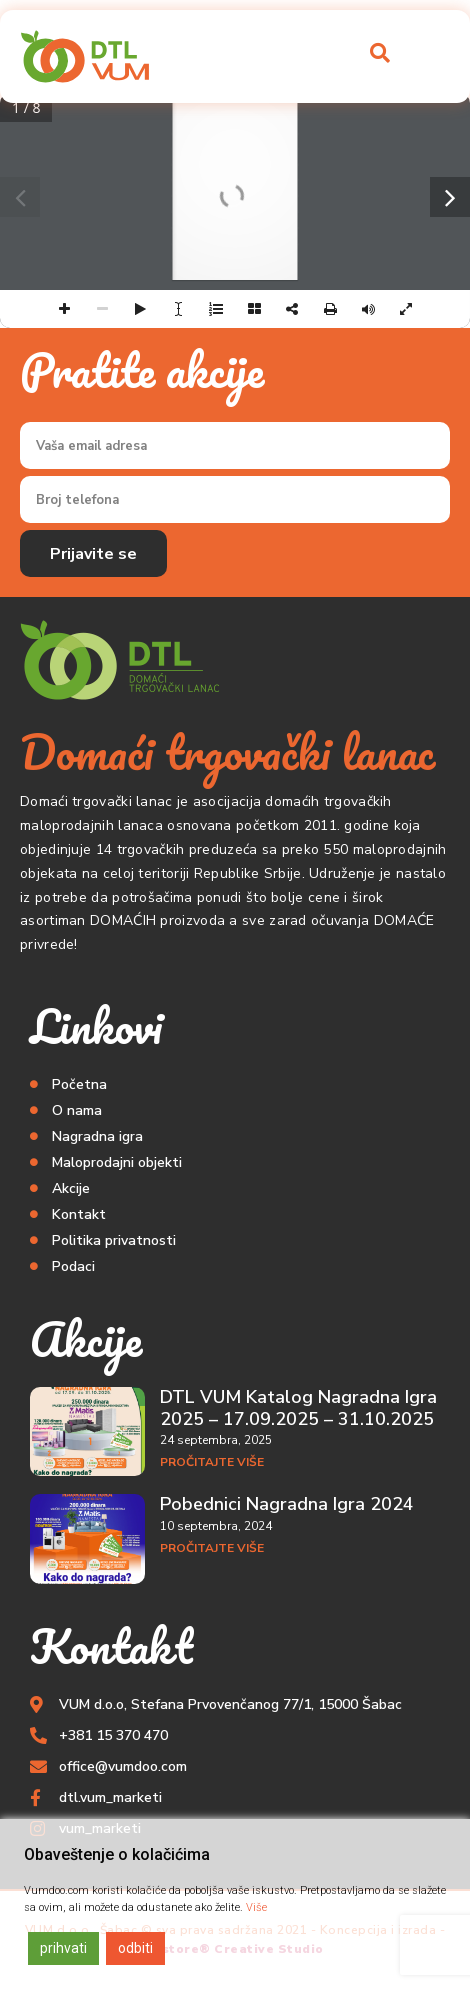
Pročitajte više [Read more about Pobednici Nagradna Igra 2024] (212, 1548)
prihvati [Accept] (63, 1948)
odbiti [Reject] (135, 1948)
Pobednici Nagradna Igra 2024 (287, 1504)
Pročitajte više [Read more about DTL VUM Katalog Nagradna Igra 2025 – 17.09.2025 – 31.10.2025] (212, 1462)
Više (256, 1907)
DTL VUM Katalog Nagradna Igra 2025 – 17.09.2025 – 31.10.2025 (298, 1408)
